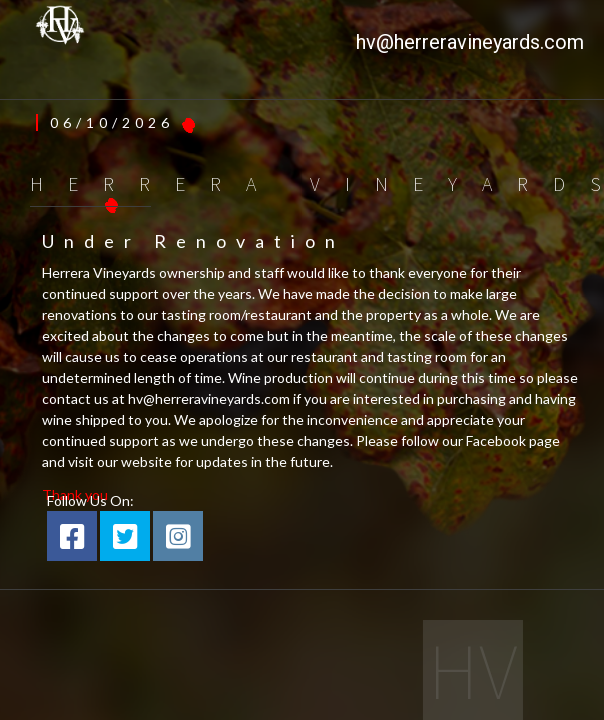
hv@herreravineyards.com (470, 42)
